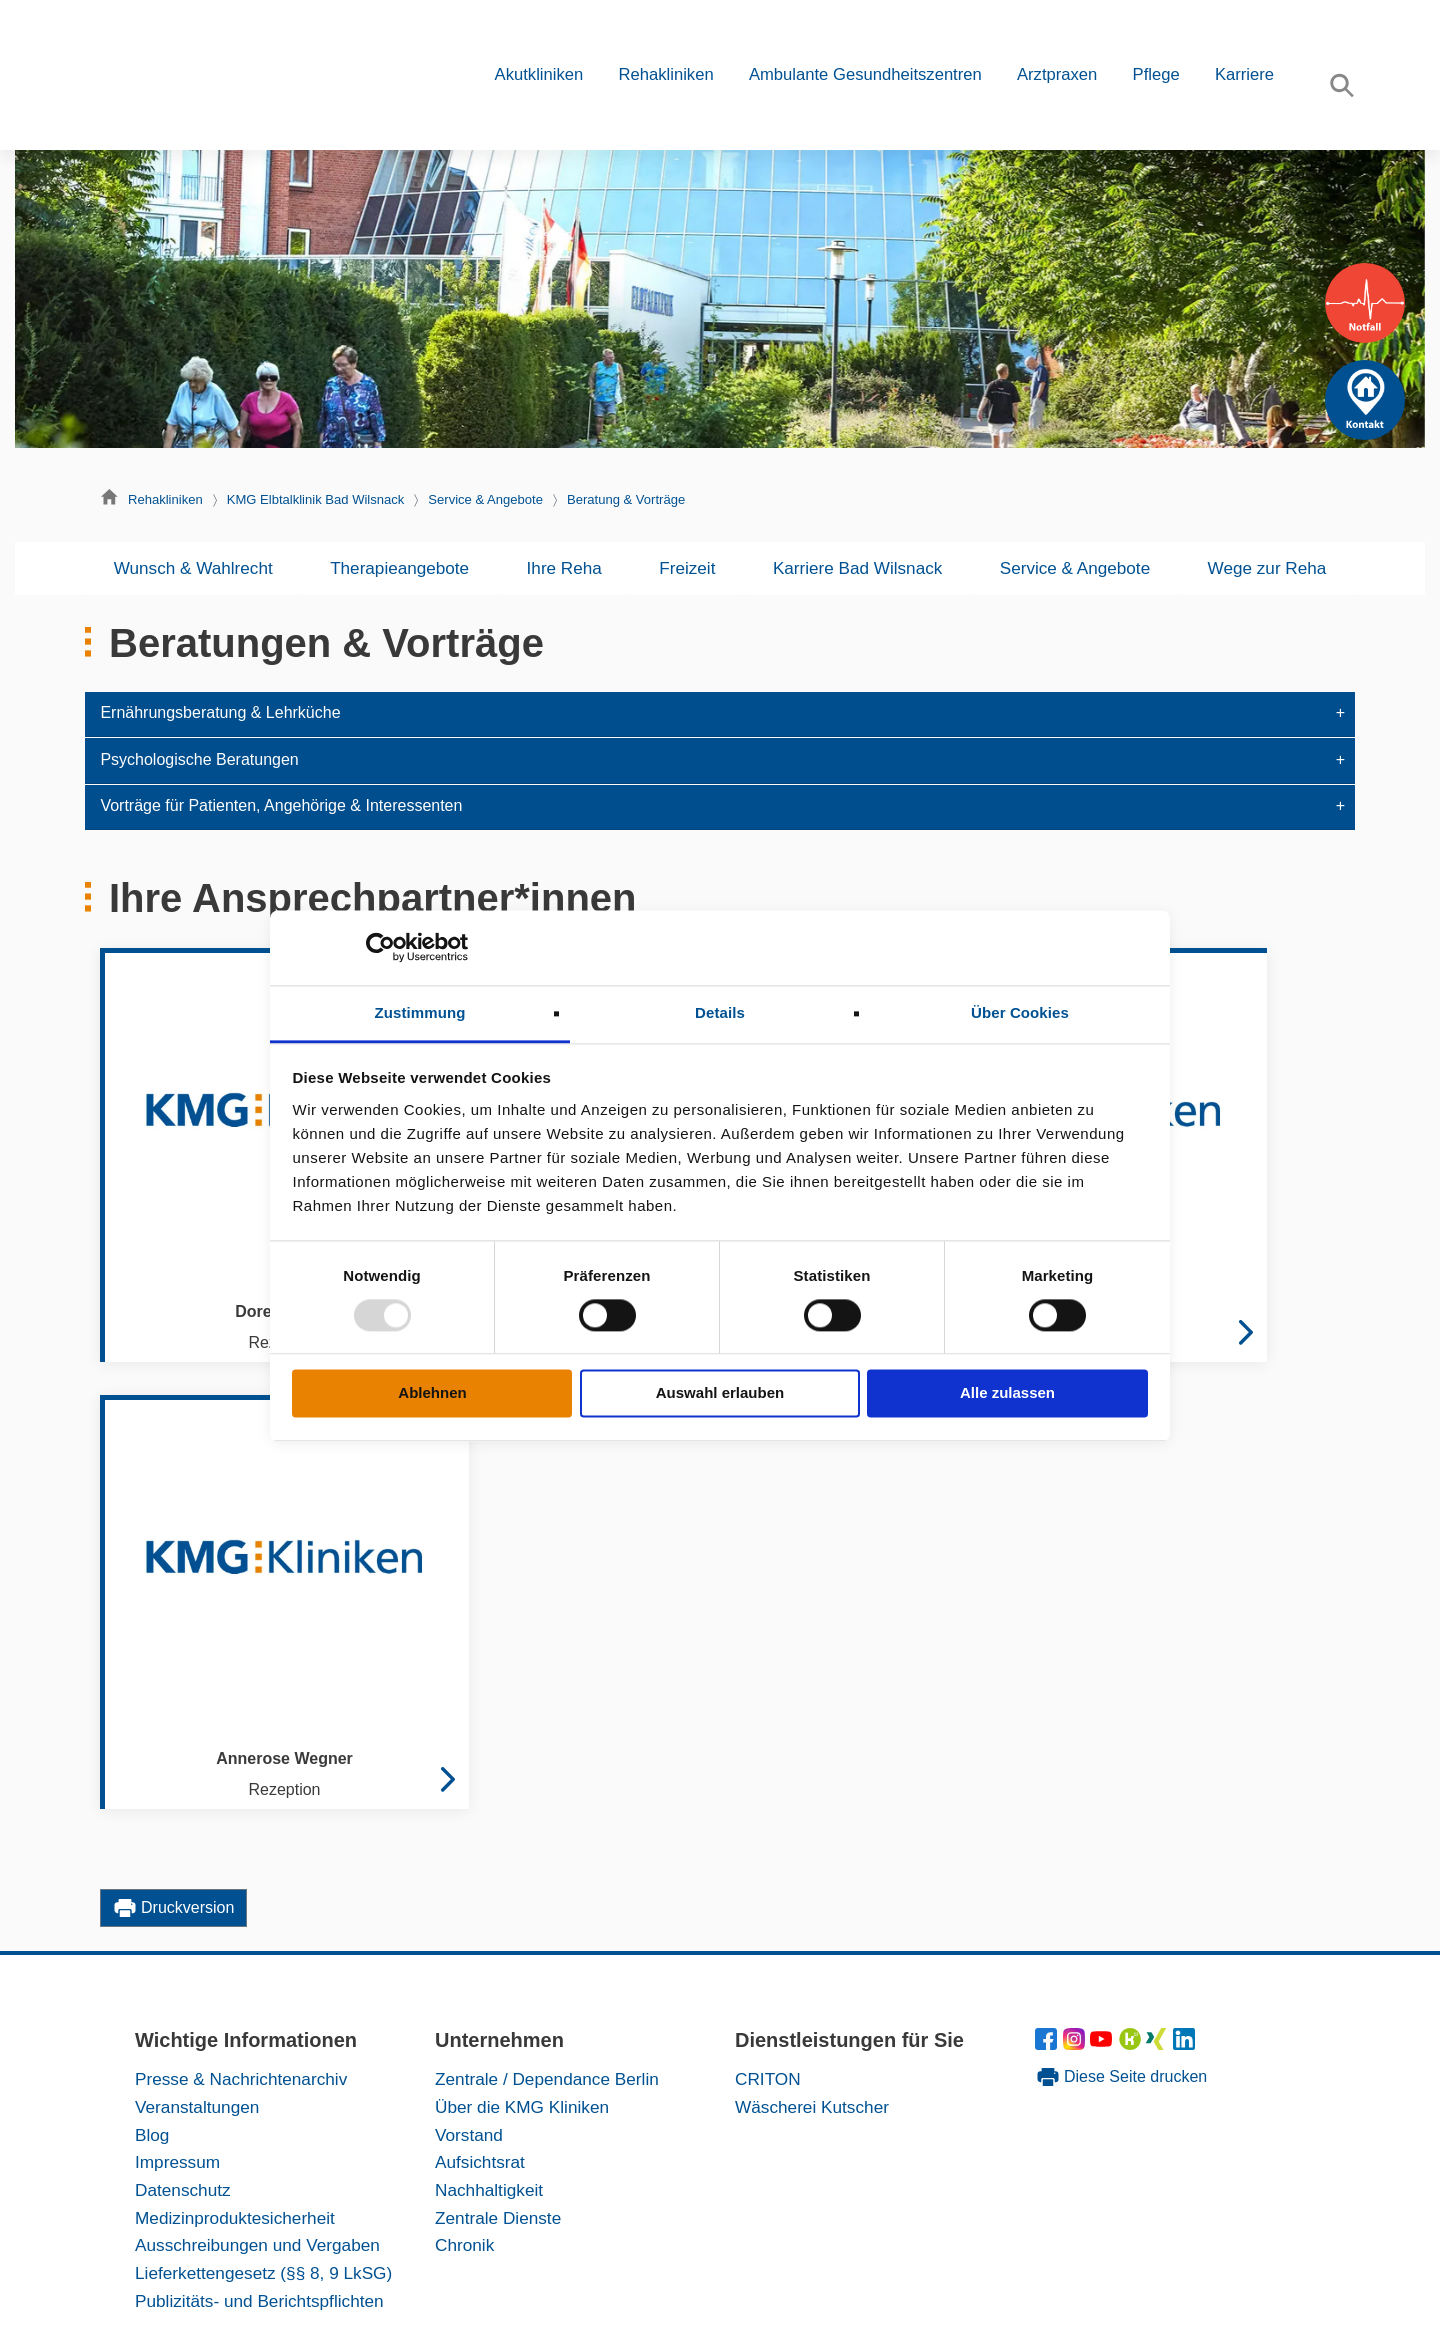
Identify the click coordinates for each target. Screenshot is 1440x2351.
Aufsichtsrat (480, 2162)
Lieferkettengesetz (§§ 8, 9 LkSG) (263, 2273)
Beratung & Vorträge (626, 499)
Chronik (464, 2245)
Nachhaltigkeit (489, 2190)
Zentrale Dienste (498, 2218)
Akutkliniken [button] (539, 74)
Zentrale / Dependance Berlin (547, 2079)
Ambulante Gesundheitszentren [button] (865, 74)
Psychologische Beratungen (199, 759)
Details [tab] (720, 1012)
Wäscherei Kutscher (812, 2107)
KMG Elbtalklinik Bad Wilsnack (316, 499)
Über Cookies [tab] (1020, 1012)
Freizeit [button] (687, 568)
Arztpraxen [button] (1057, 74)
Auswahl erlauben (720, 1393)
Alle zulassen (1007, 1393)
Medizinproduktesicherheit (235, 2218)
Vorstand (469, 2135)
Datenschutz (183, 2190)
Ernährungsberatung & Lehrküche (220, 712)
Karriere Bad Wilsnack (857, 568)
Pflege (1156, 74)
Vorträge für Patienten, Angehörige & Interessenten (281, 805)
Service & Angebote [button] (1075, 568)
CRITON (768, 2079)
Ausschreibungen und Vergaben (257, 2245)
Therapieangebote (399, 568)
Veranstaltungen (197, 2107)
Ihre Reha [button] (564, 568)
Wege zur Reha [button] (1267, 568)
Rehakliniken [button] (665, 74)
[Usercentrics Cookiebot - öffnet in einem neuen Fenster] (380, 947)
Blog (152, 2135)
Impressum (177, 2162)
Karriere (1244, 74)
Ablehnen (432, 1393)
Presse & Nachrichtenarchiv (241, 2079)
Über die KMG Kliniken (522, 2107)
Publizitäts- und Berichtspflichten (259, 2301)
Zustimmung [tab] (420, 1012)
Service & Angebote (485, 499)
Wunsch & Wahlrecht (193, 568)
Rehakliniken (165, 499)
